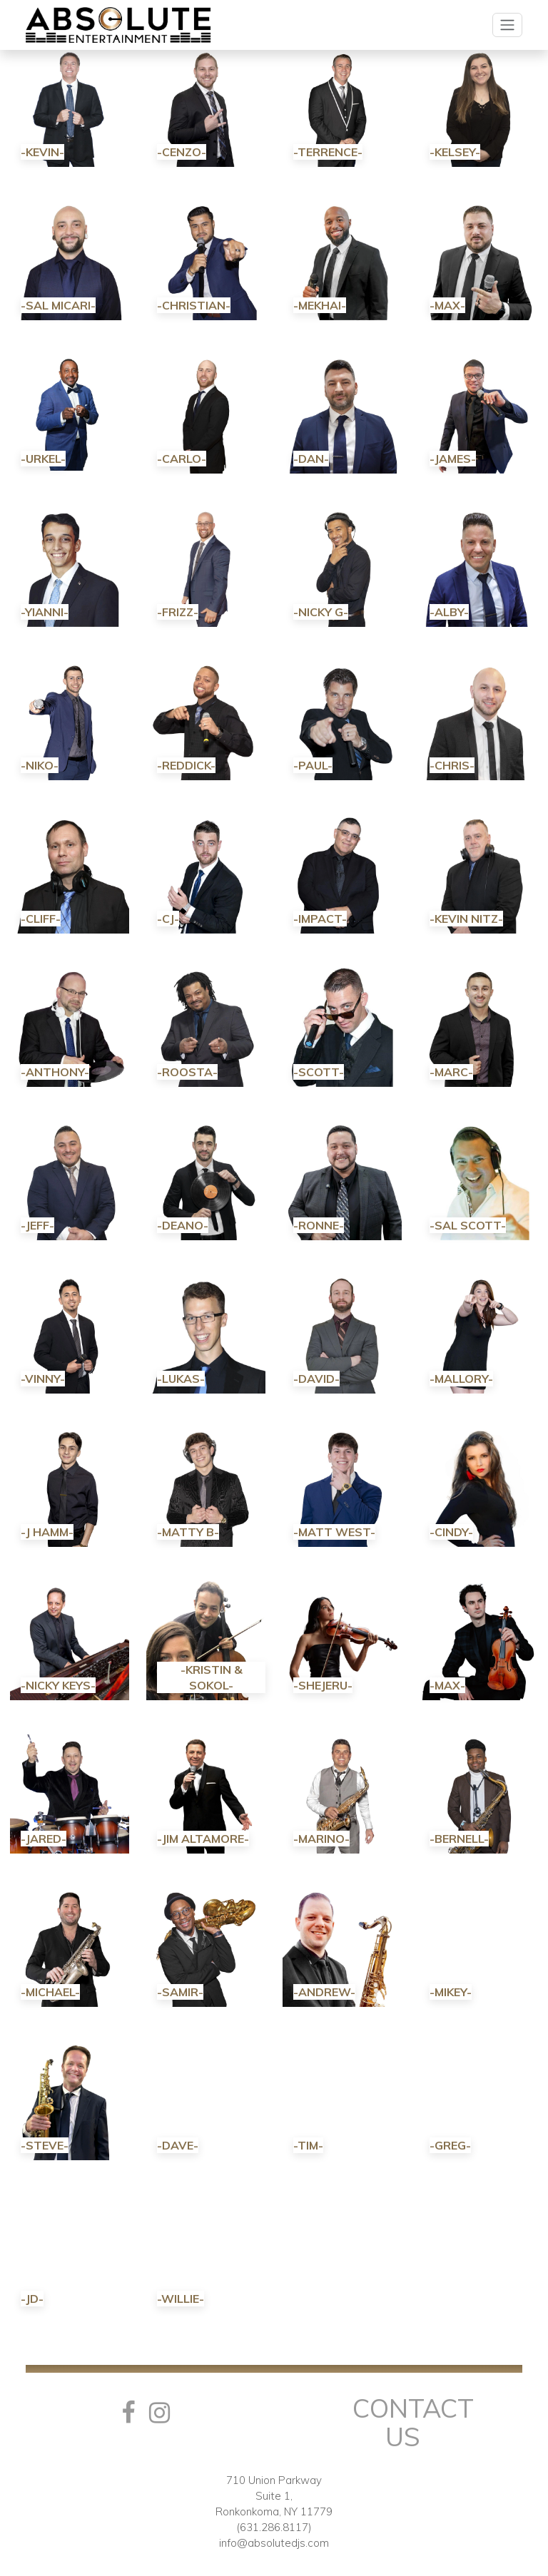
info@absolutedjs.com (274, 2543)
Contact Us (413, 2422)
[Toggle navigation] (507, 25)
